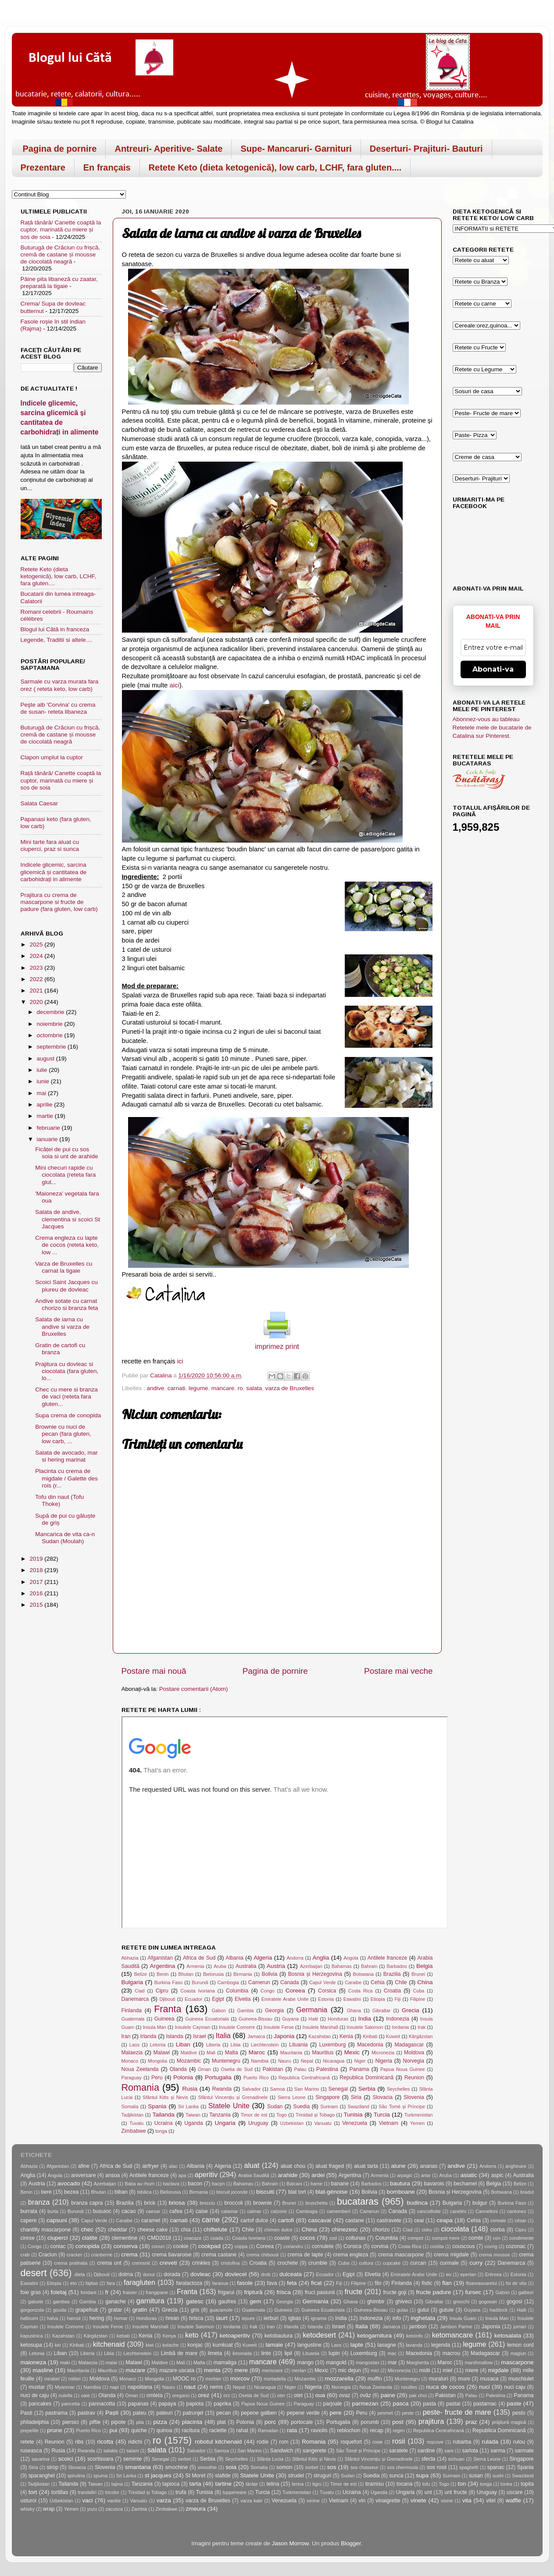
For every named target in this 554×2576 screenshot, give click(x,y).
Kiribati (370, 2036)
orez (203, 2395)
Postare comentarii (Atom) (193, 1689)
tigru (317, 2484)
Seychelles (398, 2089)
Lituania (298, 2045)
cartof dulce (254, 2220)
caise (202, 2211)
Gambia (245, 2010)
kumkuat (223, 2345)
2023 (36, 967)
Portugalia (218, 2077)
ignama (318, 2318)
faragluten (139, 2282)
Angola (350, 1957)
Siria (356, 2097)
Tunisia (352, 2114)
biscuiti (265, 2191)
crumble (317, 2263)
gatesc (195, 2301)
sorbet (311, 2467)
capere (29, 2220)
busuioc (102, 2211)
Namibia (259, 2061)
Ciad (139, 1990)
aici (173, 685)
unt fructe (456, 2492)
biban (121, 2192)
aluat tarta (366, 2166)
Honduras (338, 2018)
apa (182, 2175)
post (398, 2422)
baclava (171, 2183)
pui (113, 2430)
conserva (126, 2246)
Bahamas (342, 1966)
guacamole (221, 2310)
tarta (195, 2483)
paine (388, 2395)
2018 (36, 1570)
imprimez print (277, 1346)
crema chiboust (263, 2254)
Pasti (26, 2413)
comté (475, 2238)
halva (52, 2318)
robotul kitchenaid (218, 2441)
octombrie (50, 1035)
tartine (223, 2483)
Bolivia (270, 1974)
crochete (287, 2263)
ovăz (365, 2395)
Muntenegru (226, 2061)
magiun (518, 2353)
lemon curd (520, 2345)
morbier (213, 2378)
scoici (65, 2458)
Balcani (294, 2183)
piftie (95, 2422)
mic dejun (349, 2370)
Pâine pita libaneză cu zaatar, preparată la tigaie (59, 282)
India (364, 2018)
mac (391, 2353)
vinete (418, 2500)
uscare (514, 2492)
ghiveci (403, 2301)
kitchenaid (109, 2344)
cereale (498, 2220)
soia (230, 2467)
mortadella (275, 2378)
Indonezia (397, 2019)
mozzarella (339, 2378)
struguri (322, 2476)
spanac (495, 2467)
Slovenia (414, 2097)
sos (331, 2467)
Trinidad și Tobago (315, 2114)
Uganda (193, 2123)
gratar (115, 2310)
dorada (172, 2274)
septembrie (52, 1046)
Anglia (321, 1957)
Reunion (414, 2077)
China (424, 1982)
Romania (140, 2087)
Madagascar (409, 2045)
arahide (287, 2175)
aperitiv (206, 2174)
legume (198, 1388)
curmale (449, 2263)
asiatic (468, 2175)
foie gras (31, 2292)
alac (173, 2166)
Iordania (400, 2027)
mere (241, 2370)
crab (25, 2254)
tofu (426, 2484)
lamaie (274, 2344)
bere (46, 2192)
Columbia (237, 1991)
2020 (36, 1002)
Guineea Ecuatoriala (207, 2018)
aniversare (83, 2175)
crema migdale (451, 2255)
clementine (124, 2238)
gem (255, 2301)
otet (298, 2395)
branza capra (87, 2203)
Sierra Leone (292, 2097)
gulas (402, 2310)
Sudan (274, 2106)
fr (107, 2292)
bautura (400, 2183)
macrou (451, 2353)
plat (221, 2422)
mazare (135, 2370)
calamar (229, 2211)
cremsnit (141, 2263)
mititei (74, 2378)
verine (313, 2500)
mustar (37, 2387)
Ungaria (225, 2123)
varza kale (251, 2500)
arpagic (404, 2175)
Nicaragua (333, 2061)
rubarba (462, 2442)
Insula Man (154, 2027)
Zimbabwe (134, 2131)
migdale (498, 2370)
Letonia (157, 2044)
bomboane (401, 2191)
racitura (191, 2430)
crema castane (218, 2255)
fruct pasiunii (320, 2292)
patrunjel (193, 2413)
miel (447, 2370)
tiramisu (374, 2484)
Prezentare (43, 167)
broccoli (234, 2203)
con (496, 2238)
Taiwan (193, 2114)
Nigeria (383, 2061)
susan (476, 2476)
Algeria (263, 1957)
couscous (463, 2246)
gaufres (227, 2301)
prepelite (30, 2430)
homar (121, 2318)
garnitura (150, 2301)
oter (281, 2395)
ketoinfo (414, 2335)
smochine (176, 2467)
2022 (36, 979)
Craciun (48, 2255)
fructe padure (433, 2292)
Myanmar (65, 2387)
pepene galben (258, 2413)
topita (527, 2484)
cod (333, 2238)
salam (132, 2450)
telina (272, 2484)
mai (42, 1093)
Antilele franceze (387, 1958)
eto (73, 2283)
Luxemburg (332, 2045)
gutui (423, 2310)
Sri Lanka (188, 2106)
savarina (41, 2459)
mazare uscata (176, 2370)
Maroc (257, 2052)
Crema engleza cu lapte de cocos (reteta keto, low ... (67, 1245)
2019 (36, 1558)
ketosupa (31, 2345)
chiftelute (215, 2229)
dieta (80, 2274)
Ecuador (193, 1999)
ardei (318, 2175)
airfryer (150, 2166)
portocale (302, 2422)
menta (212, 2370)
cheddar (117, 2230)
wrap (48, 2509)
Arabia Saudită (253, 2175)
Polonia (183, 2077)
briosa (177, 2202)
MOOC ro (184, 2379)
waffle (513, 2500)
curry (476, 2262)
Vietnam (388, 2123)
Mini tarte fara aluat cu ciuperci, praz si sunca (50, 845)
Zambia (139, 2509)
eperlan (468, 2274)
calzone (279, 2211)
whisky (28, 2509)
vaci (87, 2500)
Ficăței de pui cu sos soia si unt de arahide (66, 1153)
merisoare (272, 2370)
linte (266, 2353)
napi (114, 2387)
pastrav (86, 2413)
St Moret (195, 2476)
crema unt (109, 2263)
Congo (268, 1990)
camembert (338, 2211)
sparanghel (42, 2476)
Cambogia (228, 1982)
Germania (311, 2010)
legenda (440, 2345)
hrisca (196, 2318)
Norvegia (413, 2061)
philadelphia (35, 2422)
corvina (379, 2246)
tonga (161, 2131)
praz (471, 2422)
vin (361, 2501)
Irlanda (148, 2036)
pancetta (70, 2403)
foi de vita (516, 2283)
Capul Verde (322, 1982)
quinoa (164, 2430)
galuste (35, 2301)
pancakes (40, 2404)
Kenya (169, 2335)
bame (316, 2183)
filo (378, 2283)
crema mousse (494, 2254)
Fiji (398, 1999)
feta (292, 2283)
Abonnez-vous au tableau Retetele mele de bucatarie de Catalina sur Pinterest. (492, 727)
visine (447, 2500)
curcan (418, 2263)
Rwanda (222, 2089)
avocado (68, 2183)
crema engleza (350, 2255)
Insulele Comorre (237, 2027)
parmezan (365, 2403)
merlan (299, 2370)
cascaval (320, 2220)
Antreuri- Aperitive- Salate (168, 148)
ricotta (105, 2441)
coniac (58, 2246)
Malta (231, 2052)
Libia (236, 2044)
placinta (192, 2422)
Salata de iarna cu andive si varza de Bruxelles (62, 1326)
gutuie (446, 2310)
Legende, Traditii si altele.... (57, 640)
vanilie (114, 2500)
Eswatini (352, 1999)
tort (33, 2492)
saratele (398, 2451)
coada (217, 2238)
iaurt (221, 2318)
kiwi (150, 2345)
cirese (28, 2238)
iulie (43, 1070)
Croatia (392, 1991)
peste (408, 2413)
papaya (167, 2404)
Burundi (200, 1982)
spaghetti (469, 2467)
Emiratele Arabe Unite (285, 1999)
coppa (241, 2246)
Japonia (284, 2036)
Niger (359, 2061)
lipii (288, 2353)
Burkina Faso (168, 1982)
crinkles (201, 2263)
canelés (458, 2211)
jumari (519, 2326)
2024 (36, 956)
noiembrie (50, 1024)
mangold (336, 2362)
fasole (245, 2283)
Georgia (274, 2010)
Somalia (130, 2106)
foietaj (59, 2292)
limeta (215, 2353)
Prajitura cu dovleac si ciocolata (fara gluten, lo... (66, 1371)
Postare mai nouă (154, 1671)
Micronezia (383, 2052)
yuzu (92, 2509)
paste (514, 2403)
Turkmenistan (418, 2114)
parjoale (332, 2404)
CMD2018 (159, 2238)
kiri (58, 2345)
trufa (180, 2492)
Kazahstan (319, 2036)
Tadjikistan (132, 2114)
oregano (180, 2395)
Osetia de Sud (237, 2069)
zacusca (114, 2509)
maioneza (33, 2362)
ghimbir (376, 2301)
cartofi (286, 2220)
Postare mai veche (398, 1671)
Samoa (277, 2089)
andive (155, 1388)
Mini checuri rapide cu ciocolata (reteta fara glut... (65, 1174)
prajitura (431, 2421)
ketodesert (319, 2335)
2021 (36, 990)
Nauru (284, 2061)
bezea (71, 2192)
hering (96, 2318)
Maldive (189, 2052)
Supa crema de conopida (68, 1415)
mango (305, 2362)
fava (272, 2283)
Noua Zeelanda (140, 2069)
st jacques (158, 2475)
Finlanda (132, 2010)
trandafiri (87, 2492)
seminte (132, 2459)
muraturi (438, 2379)
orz (226, 2395)
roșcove (435, 2441)
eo (448, 2274)
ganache (115, 2301)
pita (139, 2422)
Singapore (327, 2097)
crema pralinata (71, 2263)
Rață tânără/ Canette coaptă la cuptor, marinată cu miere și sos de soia (61, 229)
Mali (211, 2052)
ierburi (271, 2318)
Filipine (417, 1999)
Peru (157, 2077)
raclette (218, 2430)
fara (111, 2283)
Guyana (290, 2018)
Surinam (329, 2106)
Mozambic (189, 2061)
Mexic (352, 2052)
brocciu (207, 2203)
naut (189, 2387)
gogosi (514, 2301)
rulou (519, 2442)
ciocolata (455, 2229)
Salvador (251, 2089)
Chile (401, 1982)
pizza (160, 2422)
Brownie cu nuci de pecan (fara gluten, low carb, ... (63, 1433)
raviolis (319, 2430)
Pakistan (273, 2069)
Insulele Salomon (365, 2027)
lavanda (414, 2345)
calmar (254, 2211)
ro (240, 1388)
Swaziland (358, 2106)
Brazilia (392, 1974)
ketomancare (452, 2335)
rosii (398, 2441)
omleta (154, 2395)
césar (520, 2220)
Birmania (242, 1974)
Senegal (338, 2089)
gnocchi (461, 2301)
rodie (262, 2442)
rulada (490, 2441)
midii (424, 2370)
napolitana (140, 2387)
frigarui (226, 2292)
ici (180, 1361)
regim (398, 2430)
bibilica (144, 2192)
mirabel (51, 2378)
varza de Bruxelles (289, 1388)
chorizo (381, 2230)
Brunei (418, 1974)
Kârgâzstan (421, 2036)
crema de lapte (305, 2255)
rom (283, 2442)
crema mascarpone (401, 2255)
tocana (404, 2484)
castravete (389, 2220)
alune (398, 2166)
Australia (246, 1966)
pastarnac (485, 2404)
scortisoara (100, 2459)
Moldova (414, 2052)
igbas (294, 2318)
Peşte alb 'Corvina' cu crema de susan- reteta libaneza (58, 708)
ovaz (344, 2395)
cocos (307, 2237)
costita (436, 2246)
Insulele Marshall (320, 2027)
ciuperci (57, 2237)
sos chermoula (402, 2467)
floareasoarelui (481, 2283)
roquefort (351, 2442)
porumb (370, 2422)
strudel (296, 2476)
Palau (300, 2069)
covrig (491, 2246)
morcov (240, 2378)
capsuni (56, 2220)
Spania (157, 2106)
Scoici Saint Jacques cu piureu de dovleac (66, 1285)
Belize (140, 1974)
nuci (484, 2387)
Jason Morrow (290, 2543)
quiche (139, 2430)
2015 (36, 1604)
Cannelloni (486, 2211)
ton (461, 2483)
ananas (428, 2166)
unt (428, 2492)
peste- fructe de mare (457, 2412)
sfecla (429, 2459)
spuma (100, 2475)
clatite (89, 2237)
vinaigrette (387, 2501)
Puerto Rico (256, 2077)
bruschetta (316, 2203)
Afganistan (159, 1958)
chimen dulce (278, 2229)
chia (185, 2230)
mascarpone (517, 2362)
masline (42, 2370)
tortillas (59, 2492)
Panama (359, 2069)
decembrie (51, 1012)
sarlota (470, 2451)
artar (426, 2175)
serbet (184, 2459)
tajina (117, 2484)
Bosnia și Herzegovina (315, 1974)
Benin (163, 1974)
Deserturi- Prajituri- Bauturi (426, 148)
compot (415, 2238)
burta (52, 2211)
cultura (366, 2263)
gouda (59, 2310)
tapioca (170, 2484)
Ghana (354, 2010)
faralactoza (189, 2283)
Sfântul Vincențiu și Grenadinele (233, 2097)
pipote (118, 2422)
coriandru (293, 2246)
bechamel (465, 2184)
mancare (223, 1388)
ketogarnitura (374, 2335)
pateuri (164, 2413)
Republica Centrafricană (304, 2077)
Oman (204, 2069)
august (46, 1058)
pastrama (56, 2413)
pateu (139, 2413)
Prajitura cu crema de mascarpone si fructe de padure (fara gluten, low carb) (59, 902)
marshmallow (479, 2362)
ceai (419, 2220)
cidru (427, 2229)
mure (464, 2379)
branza (39, 2202)
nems (216, 2387)
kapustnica (32, 2335)
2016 (36, 1593)
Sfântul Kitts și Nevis (165, 2097)
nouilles (409, 2387)
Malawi (162, 2052)
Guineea (164, 2019)
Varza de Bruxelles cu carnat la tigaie (63, 1267)
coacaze (192, 2238)
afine (83, 2166)
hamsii (74, 2318)
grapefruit (86, 2310)
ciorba (497, 2230)
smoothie (207, 2467)
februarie (49, 1127)
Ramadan (268, 2430)
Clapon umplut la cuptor (52, 757)
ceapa (444, 2220)
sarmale (524, 2451)
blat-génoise (331, 2191)
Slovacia (382, 2097)
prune (54, 2430)
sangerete (314, 2451)
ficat (316, 2283)
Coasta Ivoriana (197, 1990)
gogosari (488, 2301)
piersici (70, 2422)
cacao (129, 2211)
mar (392, 2362)
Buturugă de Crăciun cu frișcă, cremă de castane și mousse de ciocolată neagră (60, 254)
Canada (289, 1982)
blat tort (297, 2192)
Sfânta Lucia (270, 2459)
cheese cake (152, 2230)
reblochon (348, 2430)
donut (149, 2274)
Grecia (410, 2010)
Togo (281, 2114)
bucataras (358, 2201)
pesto (518, 2413)
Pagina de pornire (60, 148)
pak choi (417, 2395)
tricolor (112, 2492)
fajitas (92, 2283)
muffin (375, 2379)
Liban (183, 2044)
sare (449, 2450)
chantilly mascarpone (46, 2230)
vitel (491, 2501)
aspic (497, 2175)
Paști (111, 2412)
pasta (429, 2404)
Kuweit (393, 2036)
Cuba (419, 1990)
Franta (167, 2008)
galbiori (526, 2292)
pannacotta (102, 2404)
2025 (36, 944)
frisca (284, 2292)
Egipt (218, 1999)
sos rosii (437, 2467)
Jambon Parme (456, 2326)
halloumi (29, 2318)
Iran (126, 2036)
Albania (235, 1958)
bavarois (434, 2184)
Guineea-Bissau (255, 2018)
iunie (44, 1081)
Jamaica (256, 2036)
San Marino (306, 2089)
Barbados (397, 1966)
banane (340, 2184)
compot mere (446, 2238)
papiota (195, 2404)
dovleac (200, 2274)
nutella (65, 2395)
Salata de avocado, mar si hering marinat (66, 1456)
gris (195, 2310)
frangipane (157, 2292)
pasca (400, 2403)
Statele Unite (229, 2106)
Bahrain (369, 1966)
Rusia (189, 2088)
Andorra (294, 1957)
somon (284, 2467)
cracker (74, 2254)
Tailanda (163, 2114)
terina (298, 2484)
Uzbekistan (292, 2123)
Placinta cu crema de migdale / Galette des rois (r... (66, 1478)
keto (192, 2335)
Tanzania (220, 2115)
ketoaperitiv (235, 2335)
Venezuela (354, 2123)
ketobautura (278, 2336)
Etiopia (378, 1999)
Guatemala (133, 2018)
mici (375, 2370)
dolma (125, 2274)
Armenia (195, 1966)
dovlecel (236, 2274)
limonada (242, 2353)
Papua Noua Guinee (402, 2069)
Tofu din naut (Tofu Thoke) (59, 1500)
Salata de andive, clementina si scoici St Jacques (67, 1219)
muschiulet (521, 2379)
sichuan (456, 2459)
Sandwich (281, 2451)
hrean (172, 2318)
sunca (396, 2476)
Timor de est (254, 2114)
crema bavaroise (171, 2255)
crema (129, 2254)
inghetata (423, 2318)
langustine (309, 2345)
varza (164, 2500)
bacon (195, 2184)
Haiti (313, 2018)
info (397, 2318)
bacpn (218, 2183)
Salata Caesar (39, 803)
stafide (223, 2476)
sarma (497, 2451)
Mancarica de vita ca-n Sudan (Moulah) (65, 1537)
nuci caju (514, 2387)
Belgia (424, 1966)
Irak (421, 2027)
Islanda (174, 2036)
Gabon (218, 2010)
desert (34, 2272)
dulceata (290, 2274)
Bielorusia (213, 1974)
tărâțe (252, 2484)
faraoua (220, 2283)
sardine (426, 2451)
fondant (89, 2292)
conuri (157, 2246)
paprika (222, 2404)
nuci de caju (35, 2395)
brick (150, 2203)
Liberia (213, 2044)
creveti (168, 2262)
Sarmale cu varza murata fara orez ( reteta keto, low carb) (60, 685)
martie (46, 1116)
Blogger (351, 2543)
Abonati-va (493, 669)
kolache (170, 2345)
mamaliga (225, 2362)
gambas (61, 2301)
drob (266, 2274)
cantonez (516, 2211)
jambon (418, 2326)
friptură (253, 2292)
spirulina (76, 2475)
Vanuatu (322, 2123)
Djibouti (167, 1999)
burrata (29, 2211)
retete (27, 2442)
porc (270, 2422)
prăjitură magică (509, 2422)
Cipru (162, 1991)
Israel (199, 2036)
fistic (427, 2283)
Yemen (417, 2123)
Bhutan (186, 1974)
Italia (223, 2035)
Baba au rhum (139, 2183)
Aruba (220, 1966)
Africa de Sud (199, 1958)
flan (447, 2283)
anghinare (515, 2166)
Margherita (417, 2362)
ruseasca (31, 2451)
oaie (85, 2395)
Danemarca (135, 1999)
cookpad (209, 2246)
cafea (175, 2211)
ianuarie (48, 1139)
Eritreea (493, 2274)
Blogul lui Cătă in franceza (55, 629)
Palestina (327, 2069)
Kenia (346, 2036)
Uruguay (258, 2123)
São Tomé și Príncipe (402, 2106)
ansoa (112, 2175)
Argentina (162, 1966)
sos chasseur (364, 2467)
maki (65, 2362)
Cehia (378, 1982)
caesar (153, 2211)
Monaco (130, 2061)
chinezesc (345, 2229)
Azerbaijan (311, 1966)
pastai (453, 2404)
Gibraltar (381, 2010)
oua (320, 2395)
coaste (282, 2238)
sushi (498, 2475)
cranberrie (102, 2254)
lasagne (386, 2345)
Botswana (363, 1974)
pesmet (385, 2413)
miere (471, 2370)
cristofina (230, 2263)
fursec (473, 2292)
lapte (356, 2344)
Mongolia (157, 2061)
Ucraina (163, 2123)
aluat (251, 2165)
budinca (417, 2202)
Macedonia (370, 2045)
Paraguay (132, 2077)
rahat (242, 2430)
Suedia (301, 2106)
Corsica (327, 1991)
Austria (276, 1966)
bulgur (479, 2203)
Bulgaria (132, 1982)
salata (254, 1388)
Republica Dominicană (366, 2077)
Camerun (259, 1982)
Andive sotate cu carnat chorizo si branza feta (66, 1304)
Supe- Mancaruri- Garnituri (295, 148)
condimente (521, 2238)
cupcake (391, 2263)
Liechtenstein (265, 2044)
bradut (527, 2192)
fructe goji (394, 2292)
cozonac (515, 2246)
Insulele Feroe (279, 2027)
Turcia (382, 2114)
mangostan (367, 2362)
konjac (195, 2345)
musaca (489, 2379)
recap (376, 2430)
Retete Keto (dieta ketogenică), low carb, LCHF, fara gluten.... (275, 167)
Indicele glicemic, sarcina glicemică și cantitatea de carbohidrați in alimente (54, 871)
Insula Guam (463, 2318)
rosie (377, 2441)
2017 (36, 1582)
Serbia (366, 2088)
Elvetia (242, 1999)
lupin (334, 2353)
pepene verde (303, 2413)
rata (292, 2430)
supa (422, 2475)
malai (111, 2362)
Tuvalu (136, 2123)
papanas (138, 2404)
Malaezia (132, 2052)
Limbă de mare (179, 2353)
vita (467, 2500)
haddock (499, 2310)
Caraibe (353, 1982)
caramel (150, 2220)
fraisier (130, 2292)
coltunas (355, 2238)
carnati (177, 1388)
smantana (138, 2467)
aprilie (45, 1104)
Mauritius (322, 2052)
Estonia (326, 1999)
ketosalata (508, 2335)
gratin (139, 2309)
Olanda (178, 2069)
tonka (506, 2484)
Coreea (295, 1990)
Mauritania (291, 2052)
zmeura (196, 2508)
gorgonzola (32, 2310)
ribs (79, 2442)
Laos (134, 2044)
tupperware (235, 2492)
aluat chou (293, 2166)
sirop (52, 2467)
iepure (248, 2318)
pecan (223, 2413)
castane (354, 2220)
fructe (354, 2291)
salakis (111, 2450)
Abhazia (130, 1957)
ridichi (135, 2442)
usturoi (28, 2501)
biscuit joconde (231, 2192)
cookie (181, 2246)
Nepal (307, 2061)
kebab (123, 2335)
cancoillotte (429, 2211)
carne (211, 2220)
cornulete (323, 2246)
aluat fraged (329, 2166)
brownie (262, 2203)
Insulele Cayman (192, 2027)
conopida (87, 2246)
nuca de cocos (445, 2387)
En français (107, 167)
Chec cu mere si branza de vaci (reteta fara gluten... (66, 1396)
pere (336, 2412)
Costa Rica (360, 1990)
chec (87, 2229)
